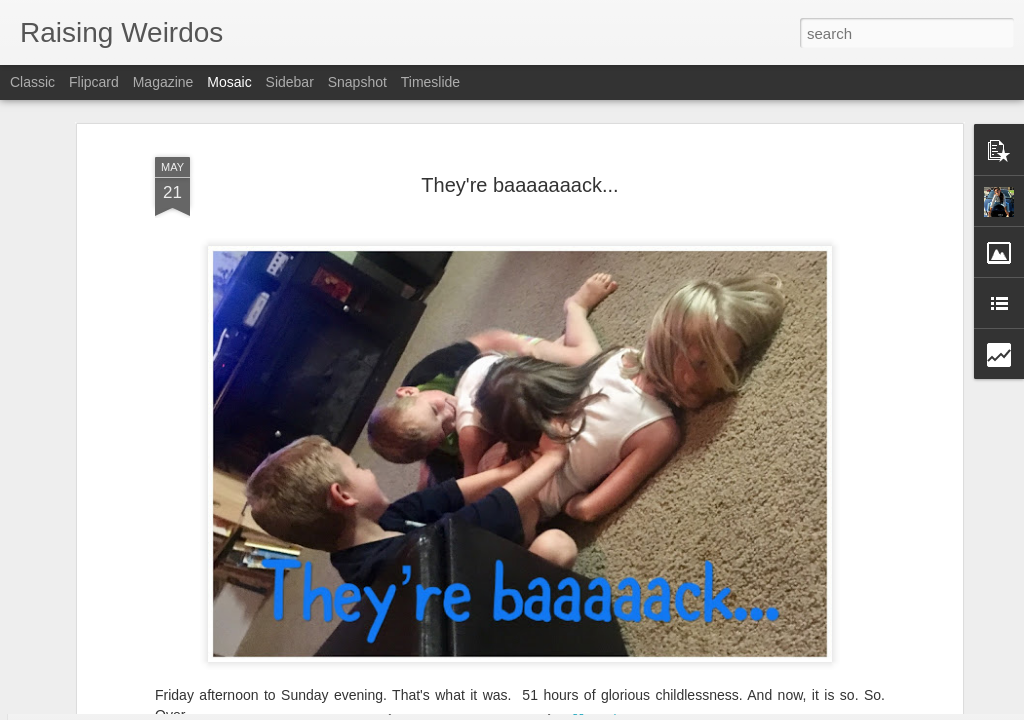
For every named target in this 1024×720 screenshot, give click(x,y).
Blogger (574, 709)
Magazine (163, 82)
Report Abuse (633, 709)
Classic (32, 82)
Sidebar (290, 82)
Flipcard (94, 82)
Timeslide (430, 82)
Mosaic (229, 82)
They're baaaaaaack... (519, 136)
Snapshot (357, 82)
